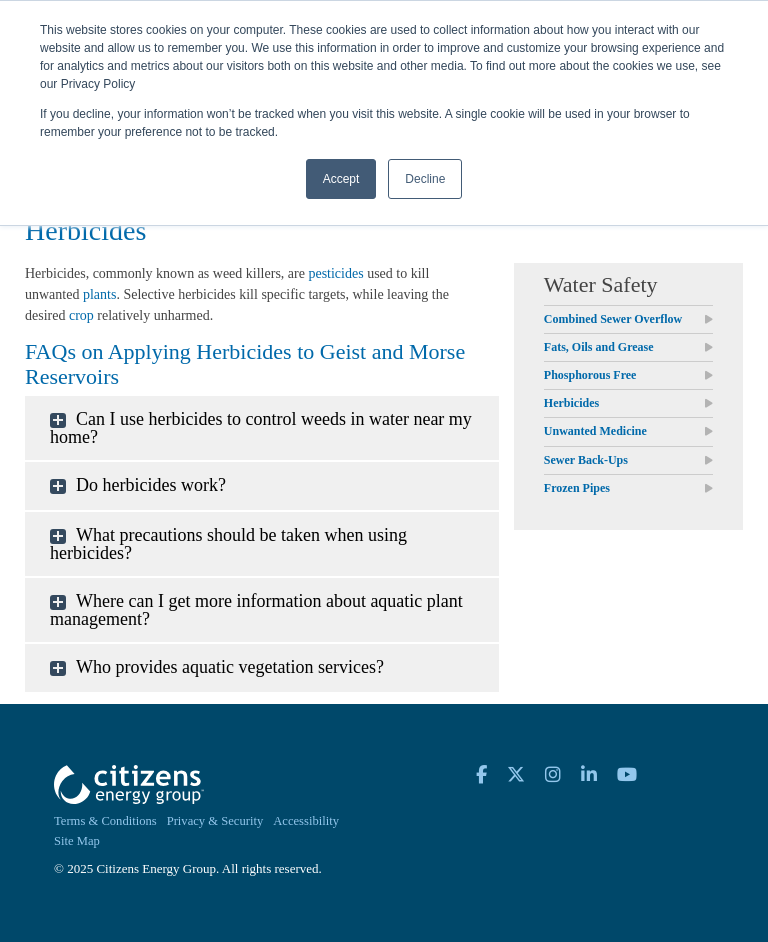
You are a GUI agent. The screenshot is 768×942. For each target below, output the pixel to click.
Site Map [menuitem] (77, 841)
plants (99, 294)
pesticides (335, 273)
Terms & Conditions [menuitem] (105, 821)
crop (81, 315)
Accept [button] (341, 179)
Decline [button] (425, 179)
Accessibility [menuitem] (306, 821)
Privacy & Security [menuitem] (215, 821)
